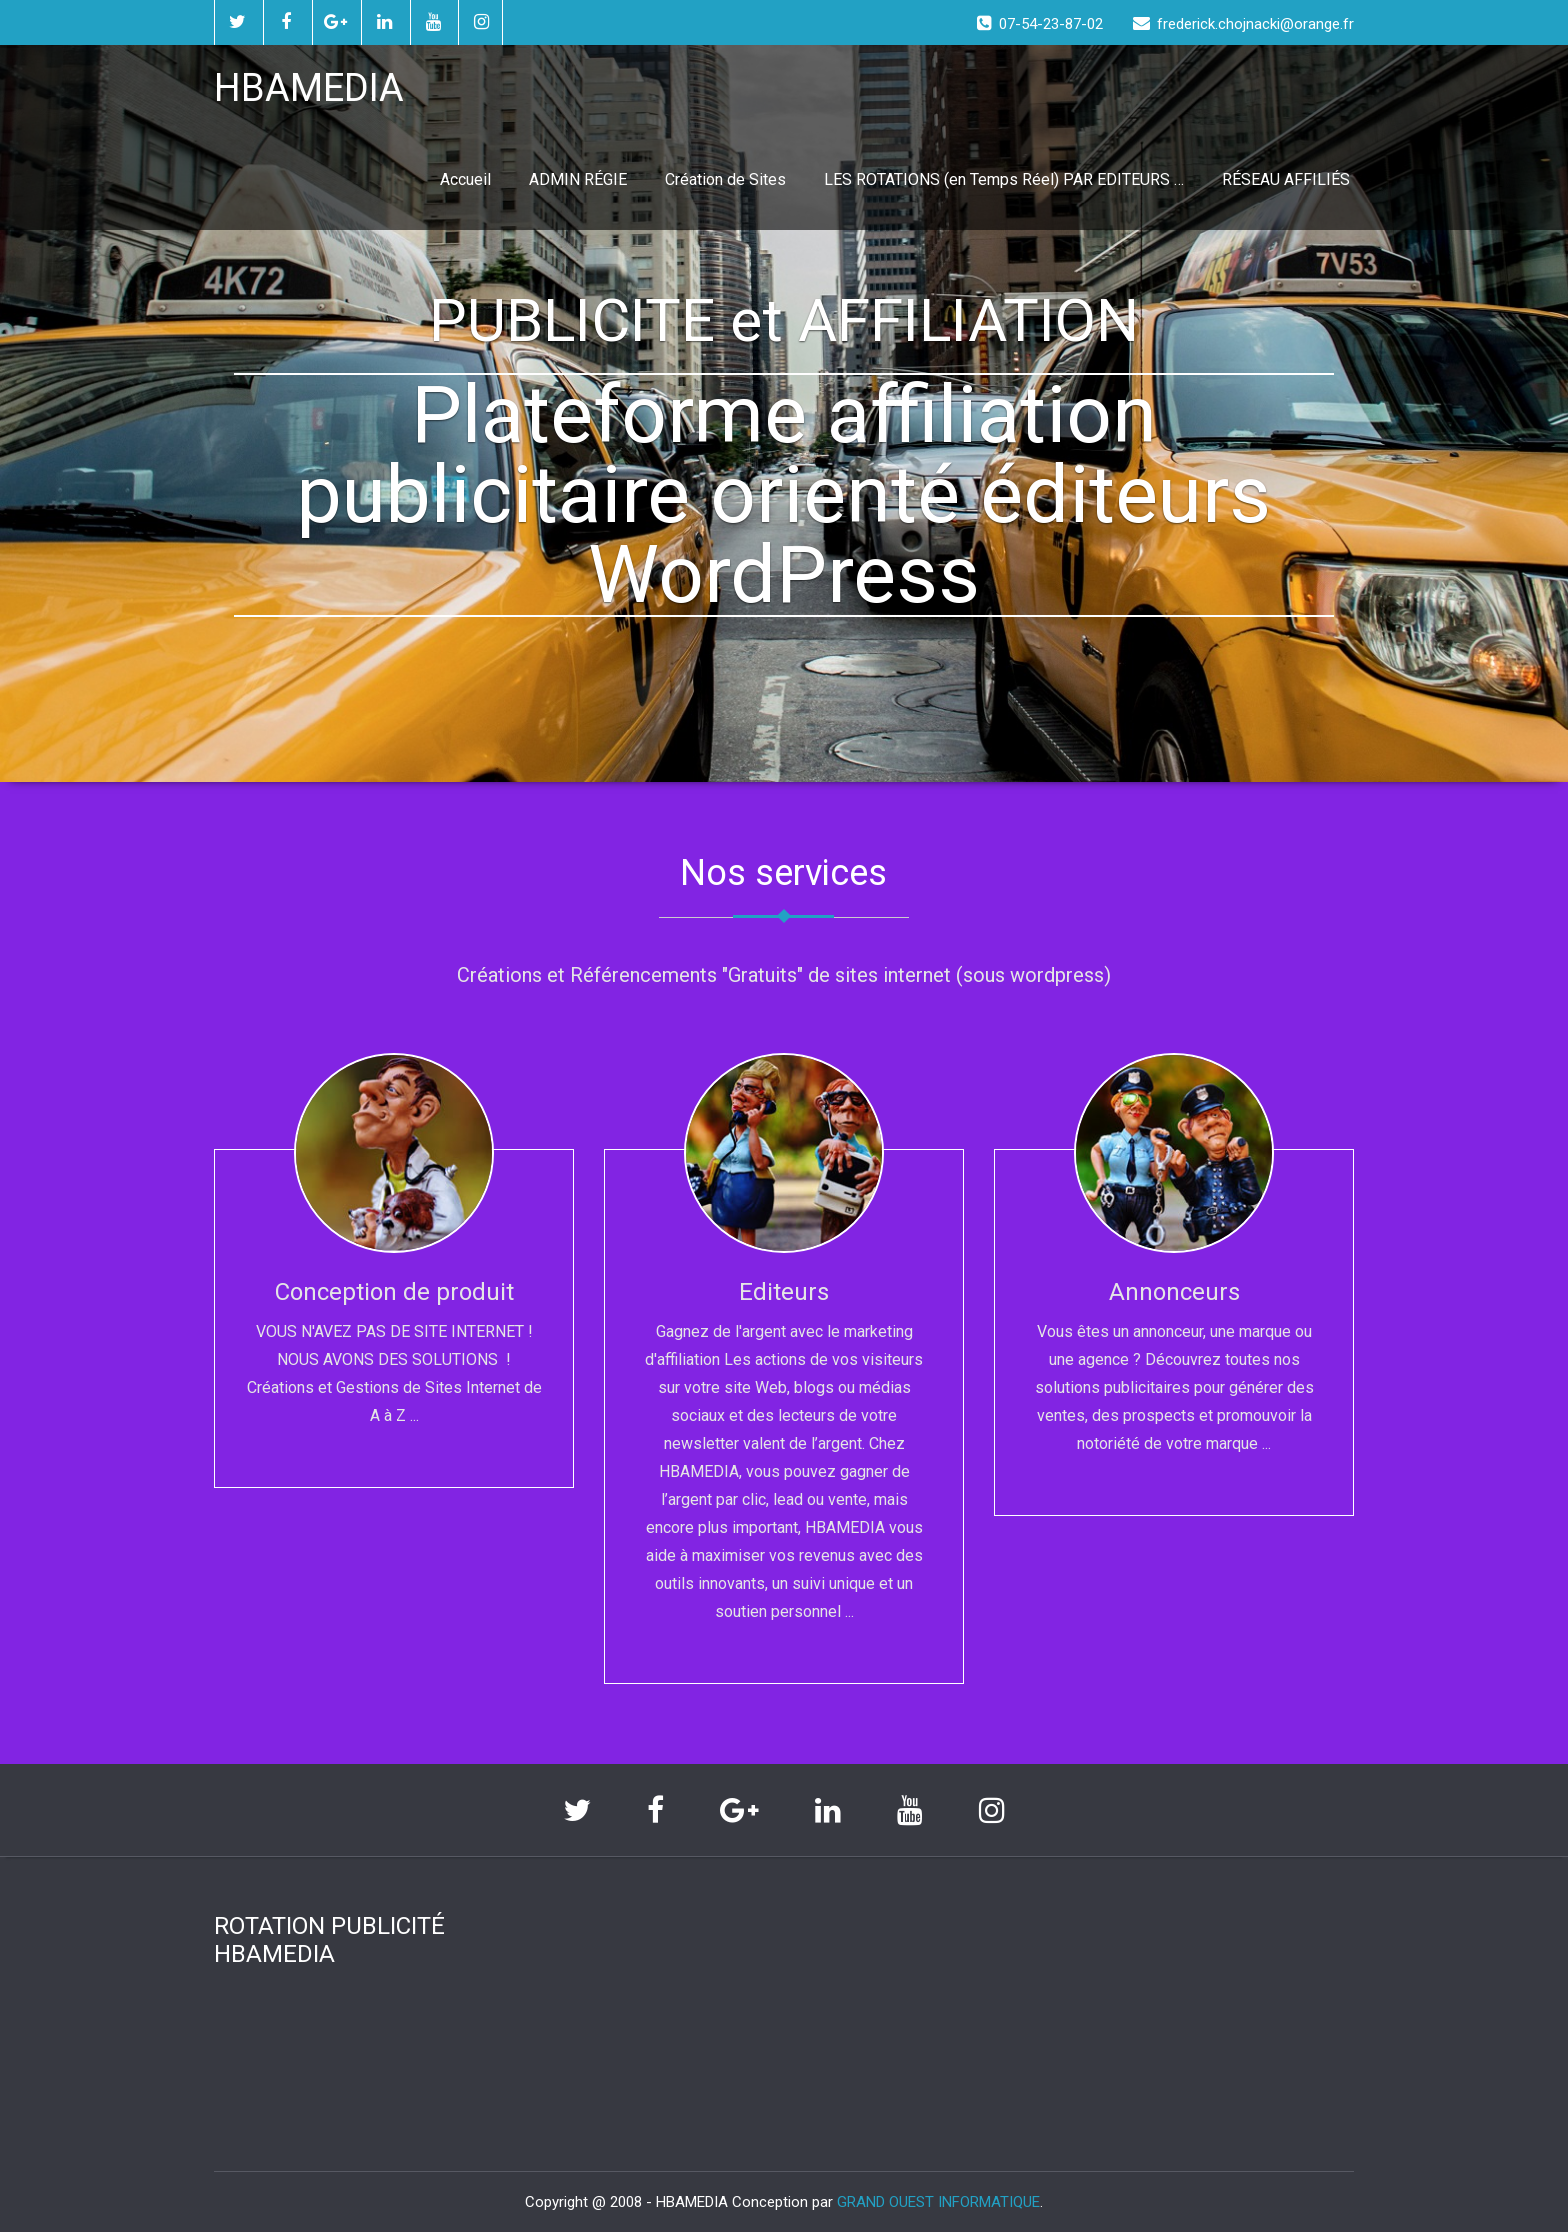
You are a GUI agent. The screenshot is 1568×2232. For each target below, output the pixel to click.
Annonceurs (1174, 1292)
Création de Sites (725, 179)
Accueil (465, 179)
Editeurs (784, 1292)
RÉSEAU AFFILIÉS (1286, 179)
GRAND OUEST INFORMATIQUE (938, 2202)
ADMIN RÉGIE (578, 179)
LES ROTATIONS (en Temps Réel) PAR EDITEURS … (1004, 179)
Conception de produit (394, 1292)
